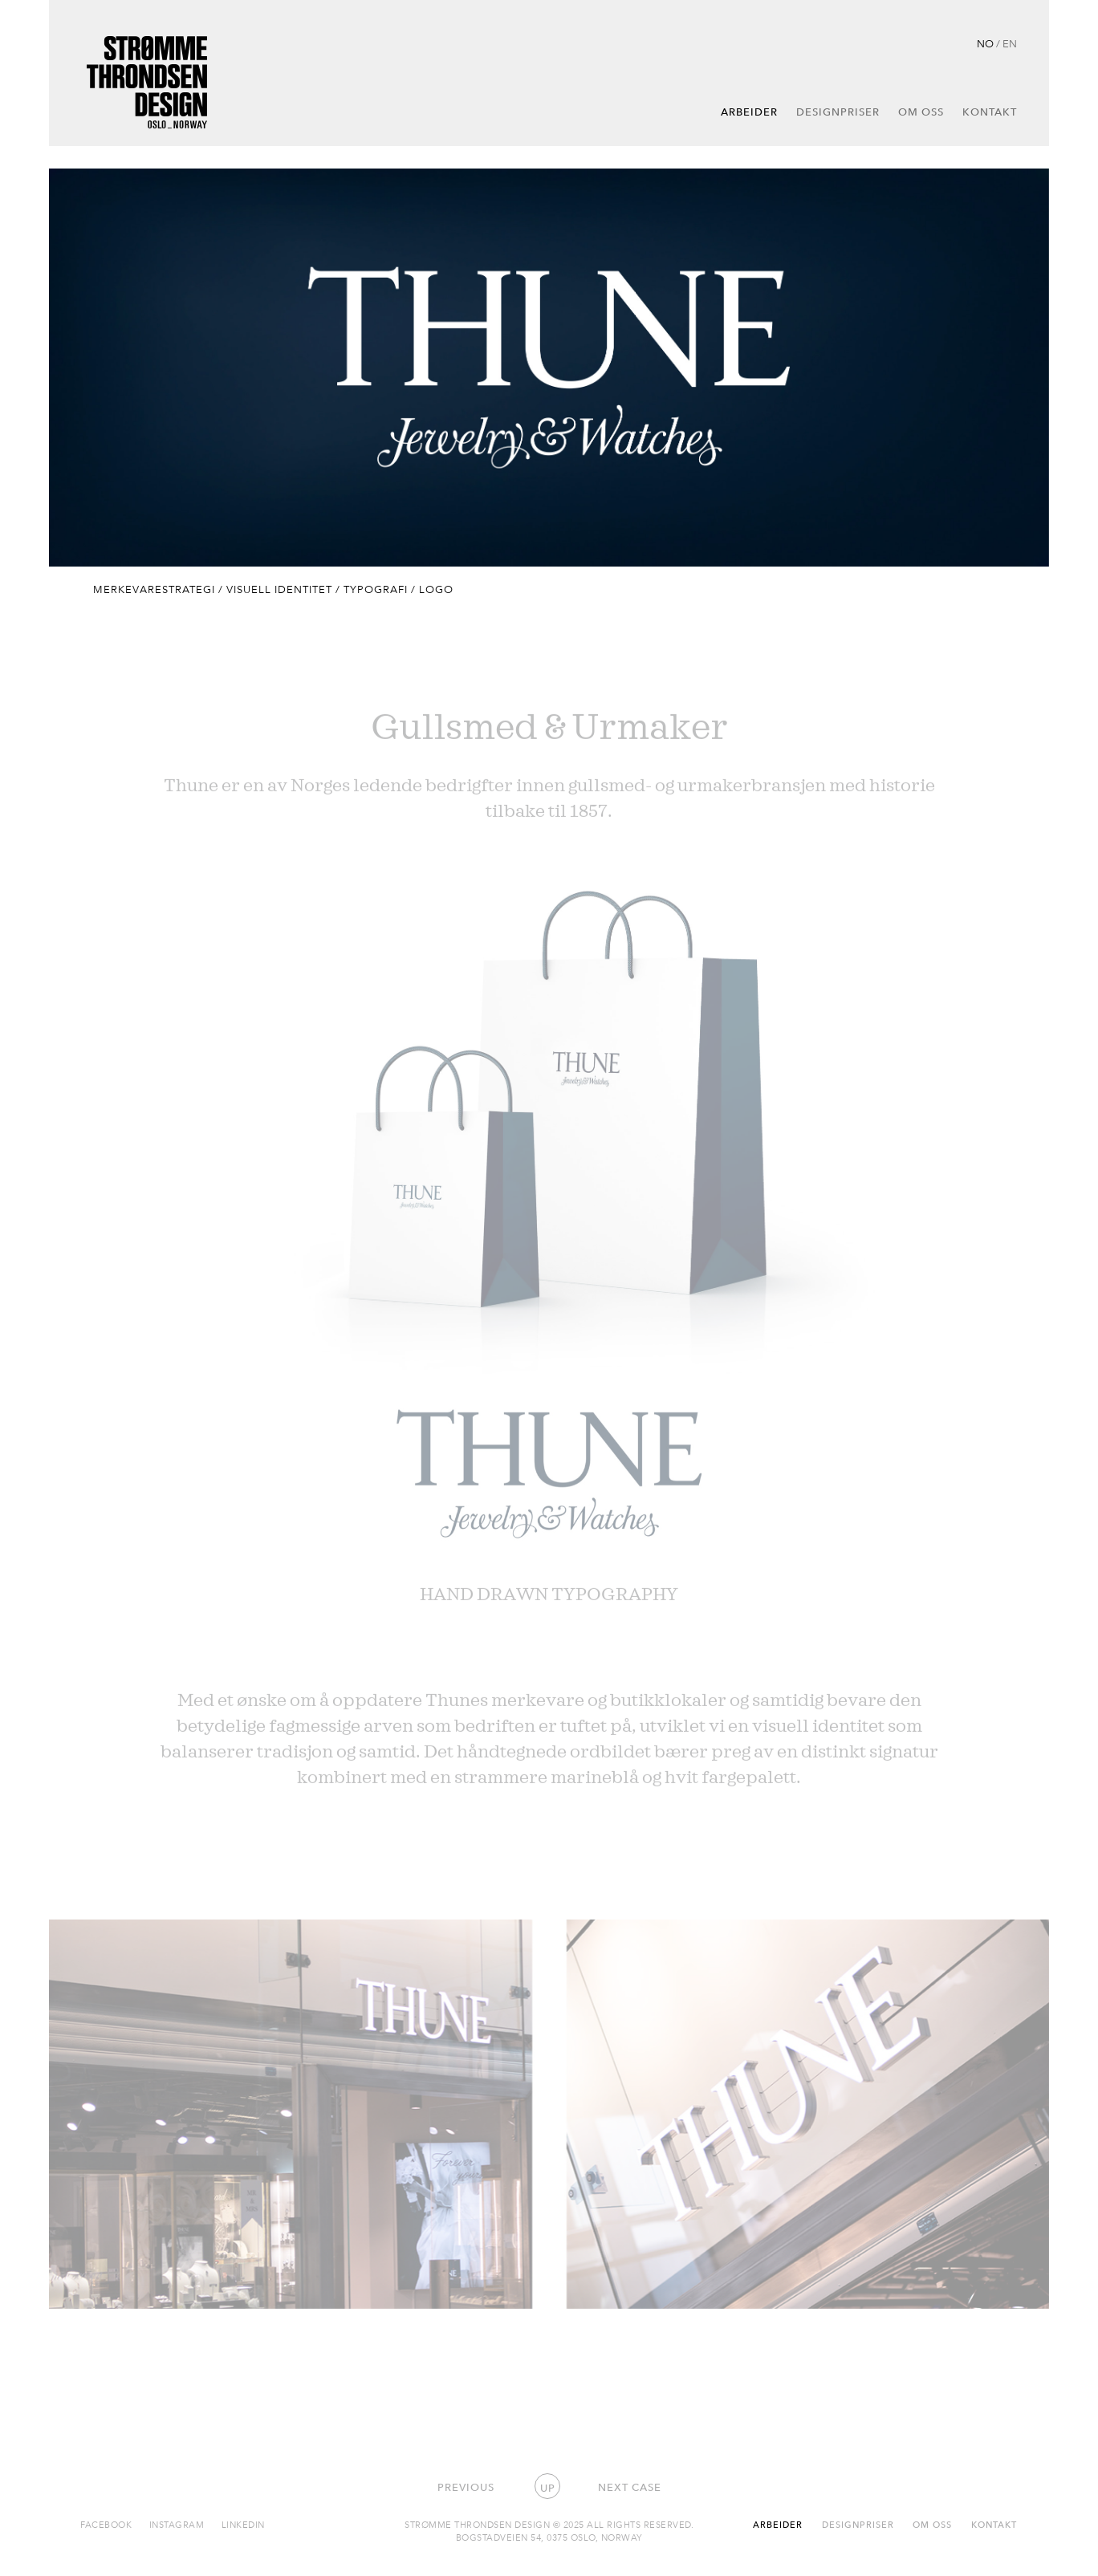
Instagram (177, 2524)
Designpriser (838, 111)
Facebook (106, 2524)
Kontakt (989, 111)
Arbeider (749, 111)
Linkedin (243, 2524)
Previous (465, 2487)
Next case (629, 2487)
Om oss (921, 111)
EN (1009, 43)
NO (985, 43)
